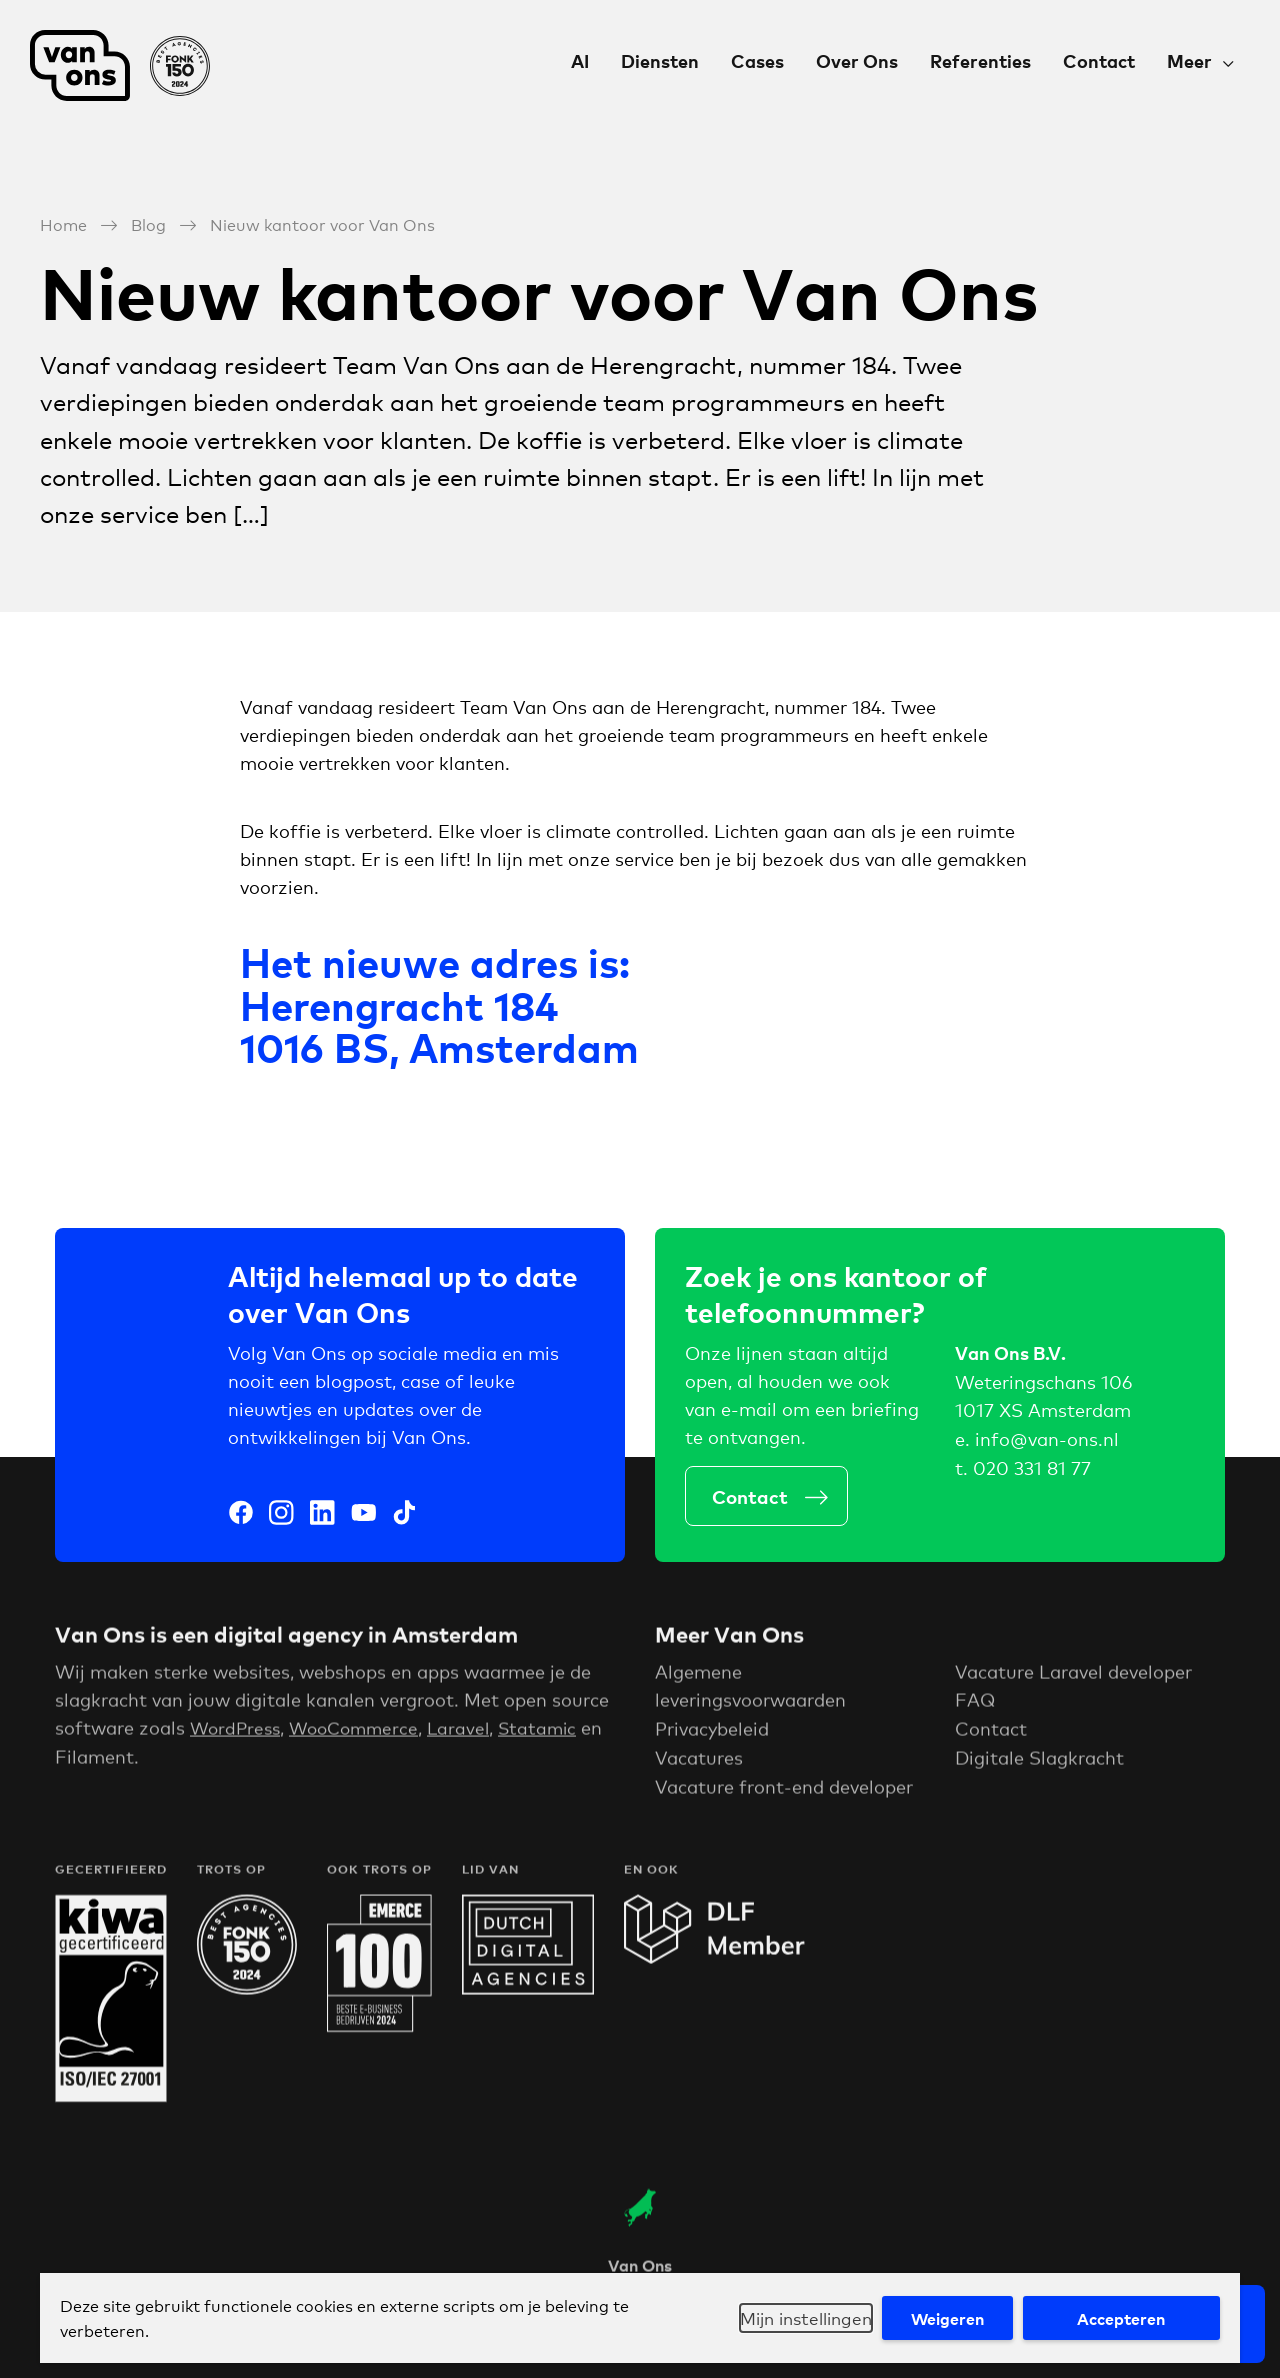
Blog (148, 222)
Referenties (980, 60)
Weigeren (938, 2318)
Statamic (552, 1733)
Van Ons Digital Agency (120, 65)
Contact (1099, 60)
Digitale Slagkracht (1039, 1763)
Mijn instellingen (788, 2318)
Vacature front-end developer (784, 1792)
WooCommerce (362, 1733)
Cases (757, 60)
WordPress (237, 1733)
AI (580, 60)
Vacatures (699, 1763)
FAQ (975, 1705)
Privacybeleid (712, 1734)
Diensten (660, 60)
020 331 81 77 (1032, 1472)
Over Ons (857, 60)
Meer (1189, 60)
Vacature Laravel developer (1073, 1677)
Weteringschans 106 (1043, 1385)
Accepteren (1118, 2318)
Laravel (471, 1733)
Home (63, 222)
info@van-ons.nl (1047, 1443)
